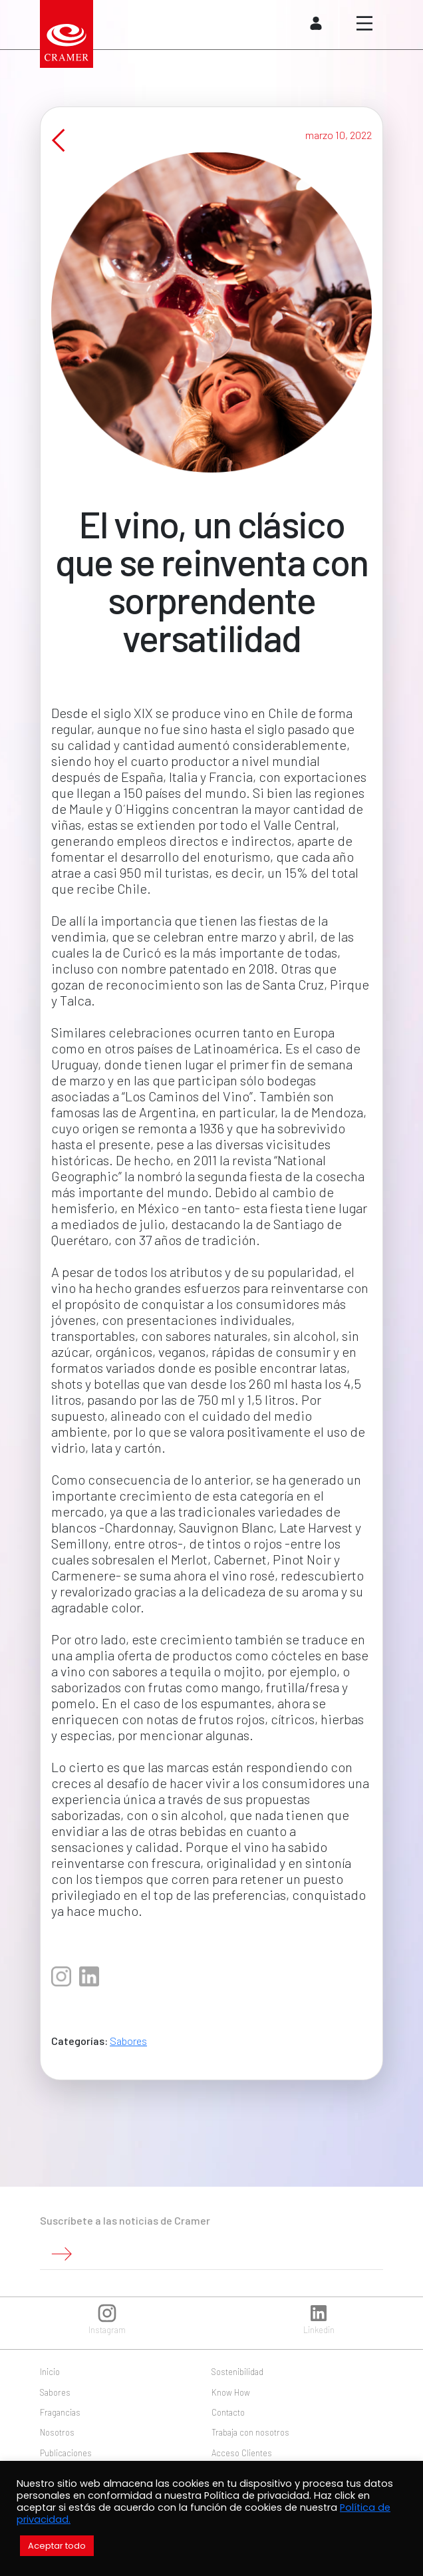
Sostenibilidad (237, 2371)
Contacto (228, 2412)
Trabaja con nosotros (250, 2432)
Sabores (128, 2054)
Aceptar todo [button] (57, 2545)
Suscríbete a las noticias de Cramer (125, 2220)
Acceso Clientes (242, 2453)
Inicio (50, 2371)
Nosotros (57, 2432)
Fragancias (60, 2412)
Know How (231, 2392)
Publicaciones (66, 2453)
